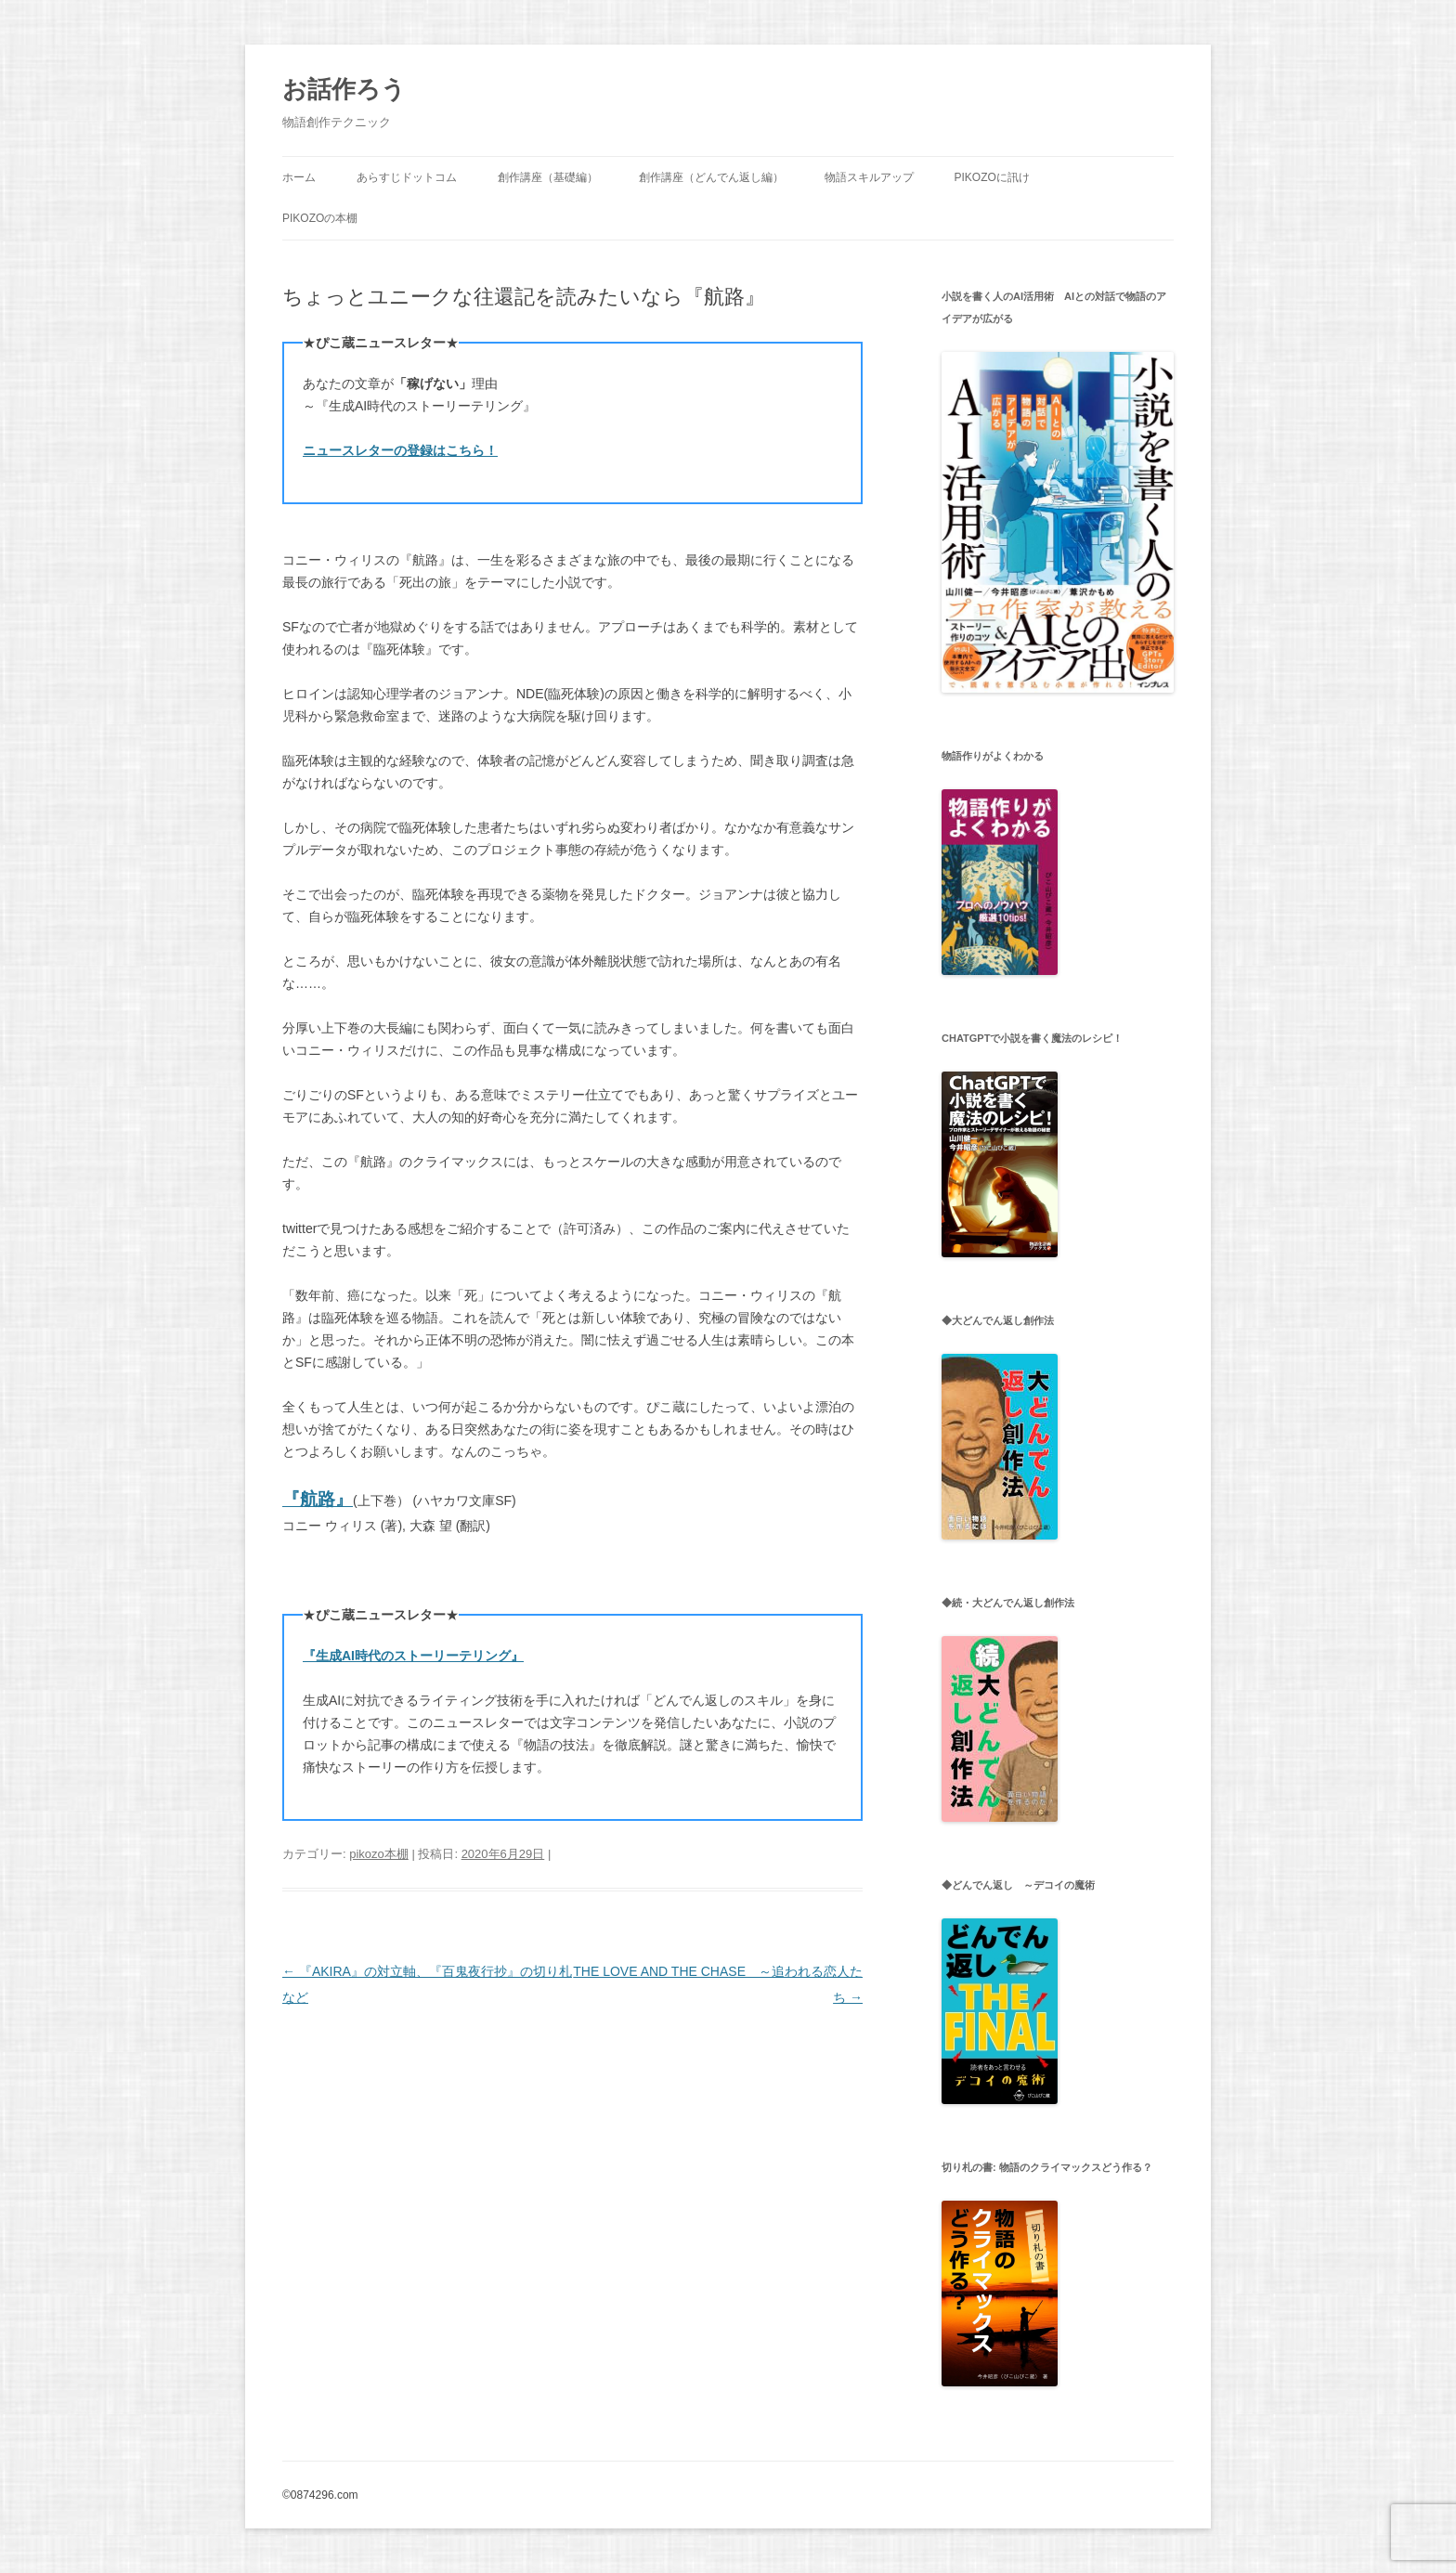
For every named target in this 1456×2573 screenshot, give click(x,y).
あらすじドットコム (407, 177)
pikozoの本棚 (320, 218)
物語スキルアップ (869, 177)
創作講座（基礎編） (548, 177)
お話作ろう (344, 89)
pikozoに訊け (991, 177)
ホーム (299, 177)
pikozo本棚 (379, 1854)
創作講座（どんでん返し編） (711, 177)
